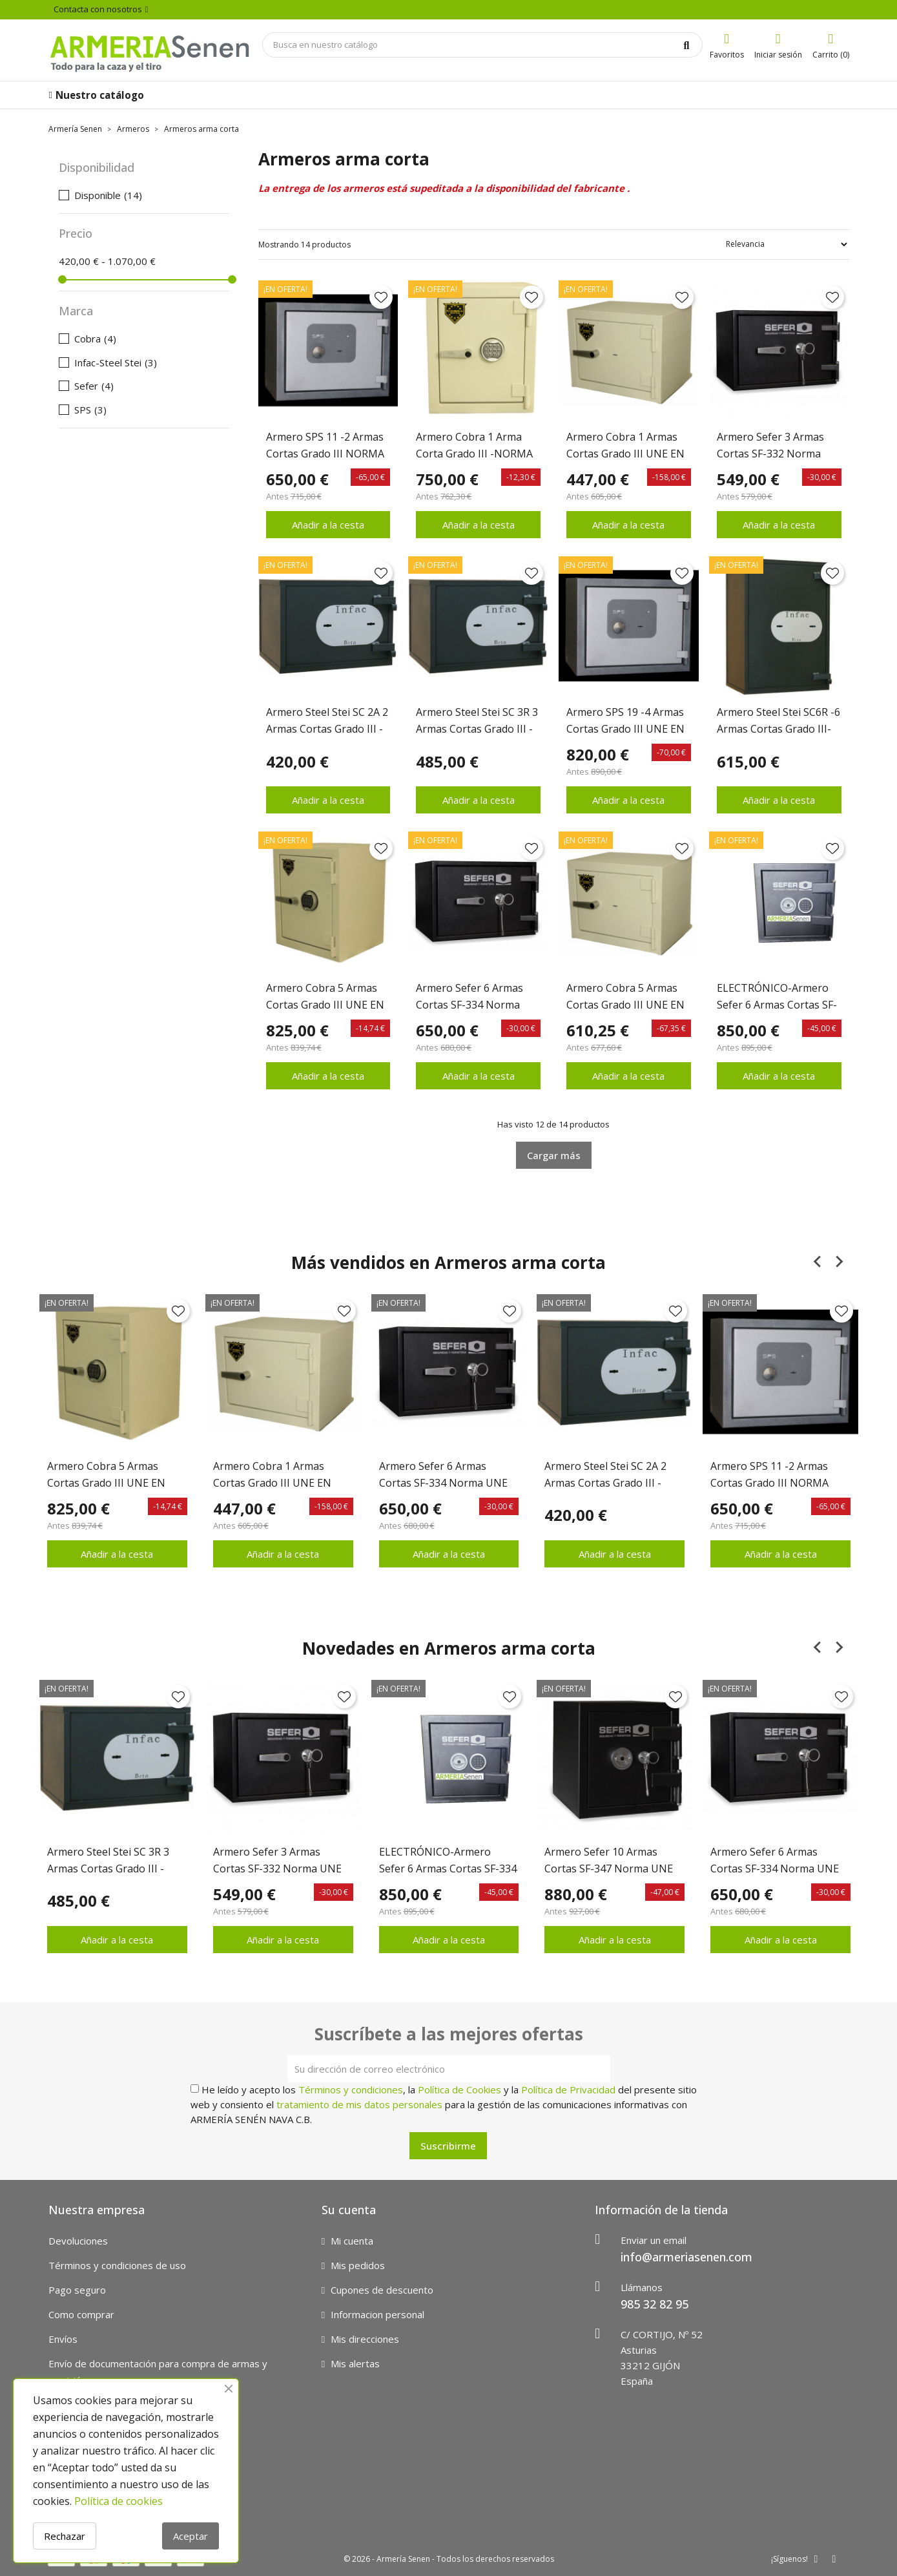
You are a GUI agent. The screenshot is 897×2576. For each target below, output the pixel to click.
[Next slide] (839, 1261)
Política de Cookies (459, 2089)
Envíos (62, 2338)
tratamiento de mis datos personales (359, 2104)
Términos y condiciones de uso (117, 2265)
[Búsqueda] (482, 45)
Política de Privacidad (568, 2089)
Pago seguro (77, 2289)
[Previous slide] (818, 1261)
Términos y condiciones (350, 2089)
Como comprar (81, 2314)
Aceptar (190, 2535)
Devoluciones (78, 2240)
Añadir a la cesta (328, 524)
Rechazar (64, 2535)
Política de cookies (118, 2501)
